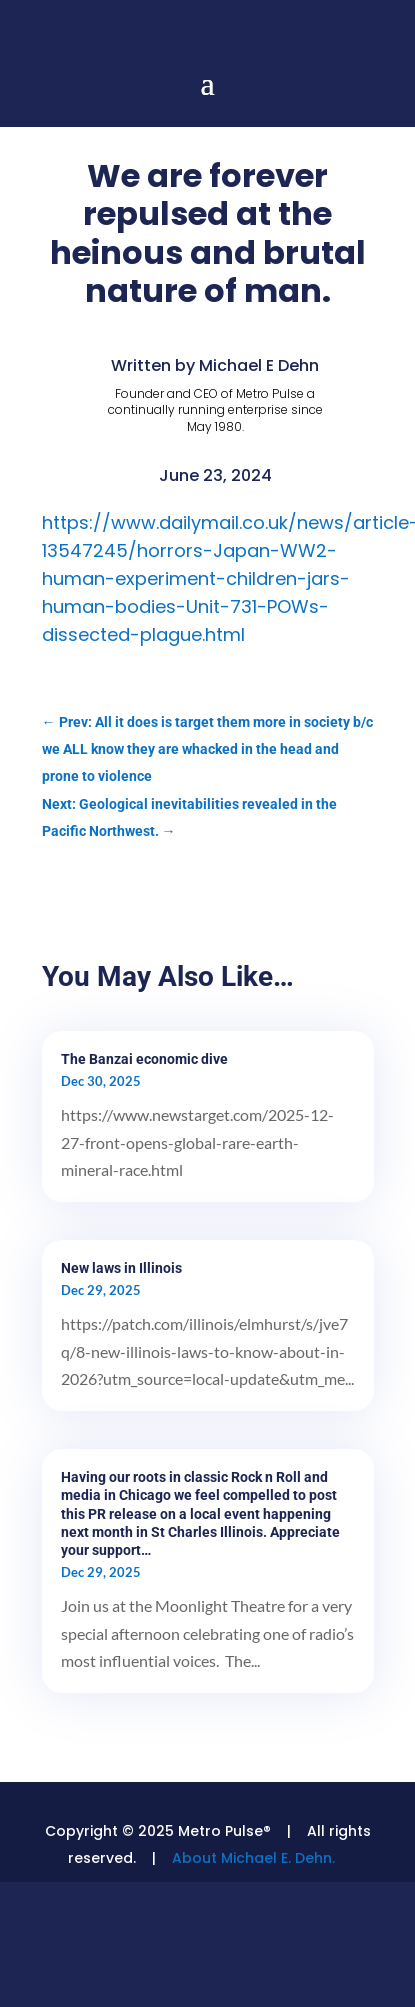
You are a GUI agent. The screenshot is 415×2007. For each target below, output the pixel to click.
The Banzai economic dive (144, 1059)
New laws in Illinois (121, 1268)
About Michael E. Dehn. (253, 1858)
